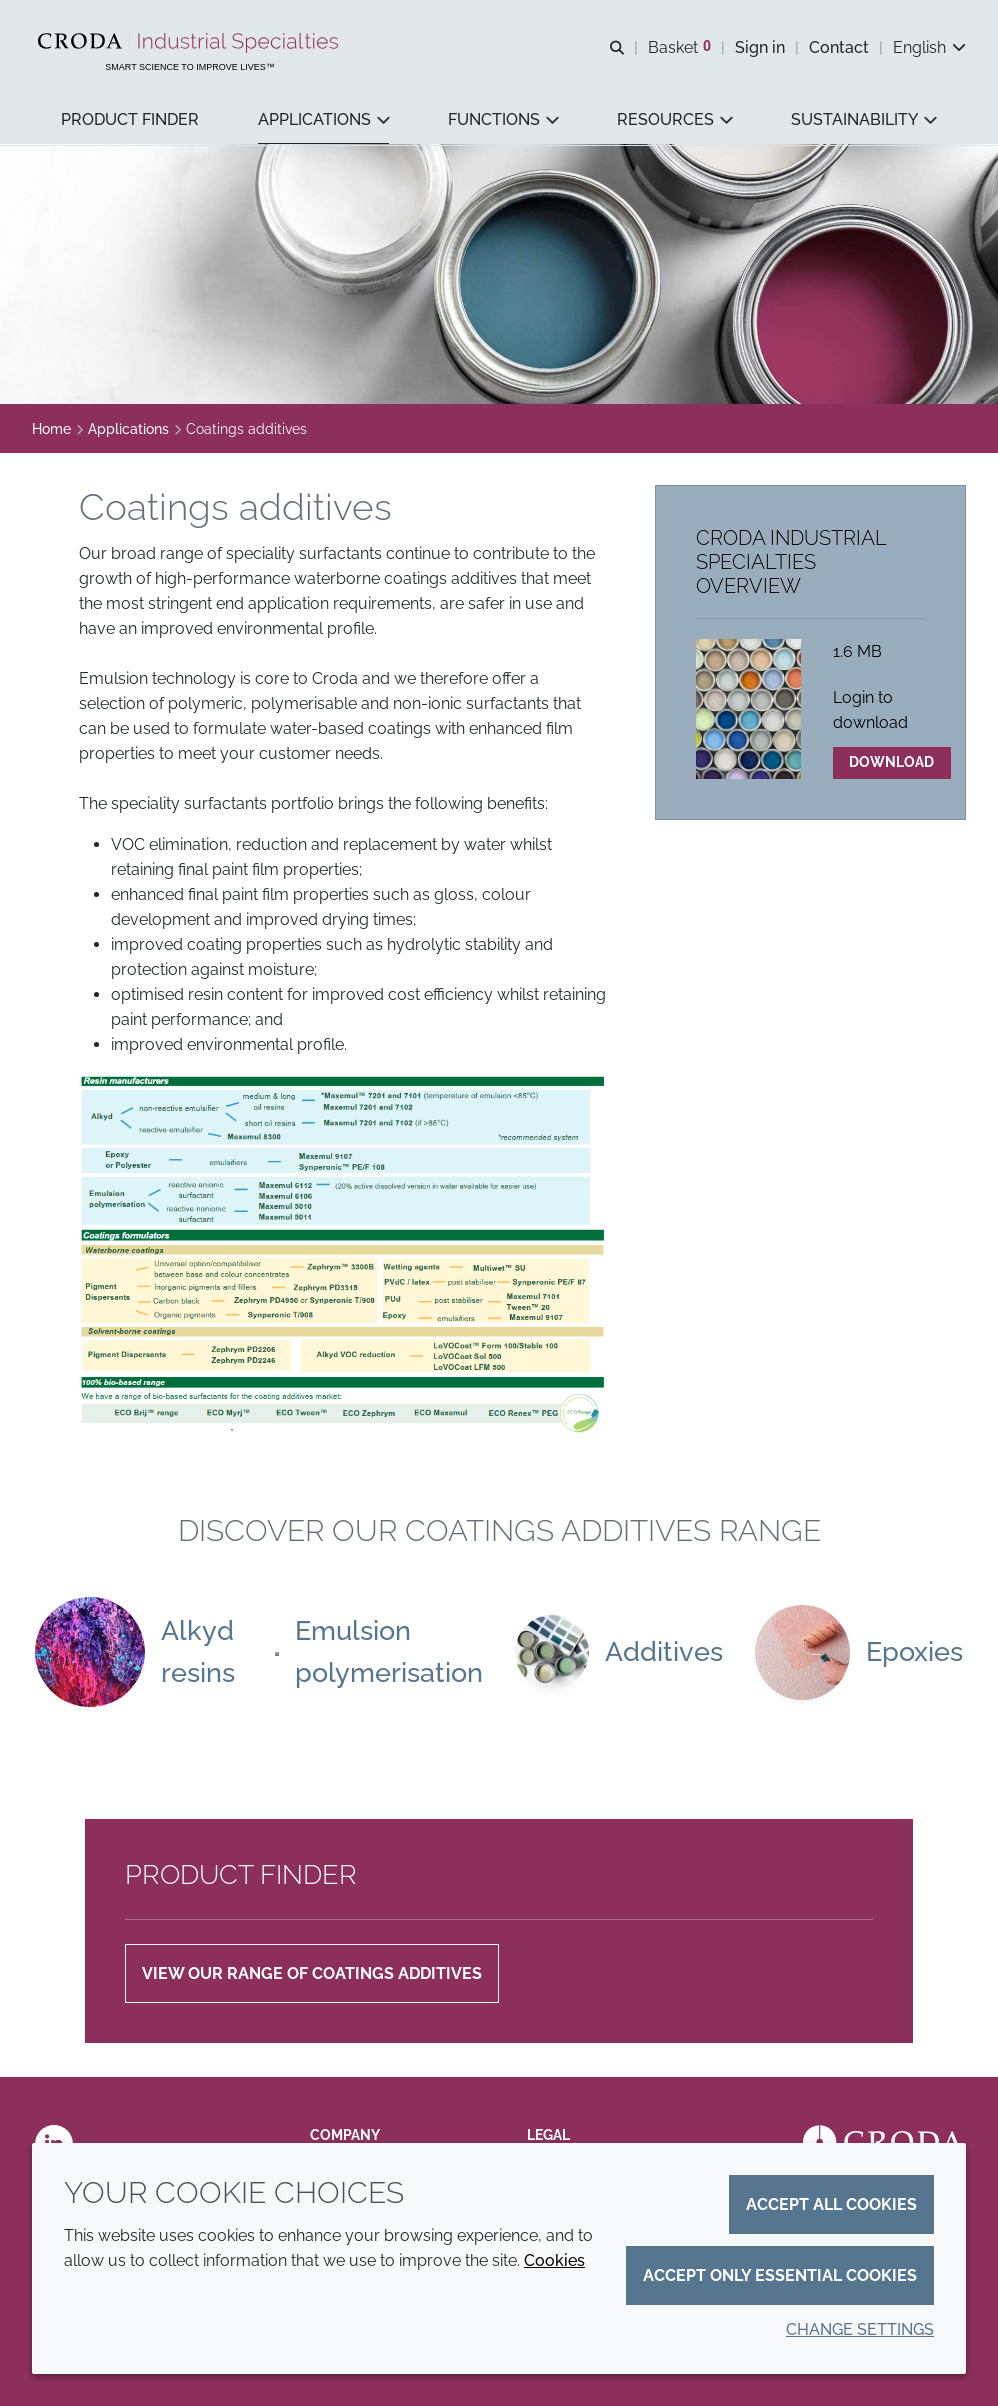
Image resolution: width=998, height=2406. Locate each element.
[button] (131, 120)
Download (891, 764)
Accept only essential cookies (780, 2275)
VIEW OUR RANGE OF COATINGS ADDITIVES (312, 1976)
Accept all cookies (831, 2204)
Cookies (554, 2260)
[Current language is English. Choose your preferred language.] (929, 47)
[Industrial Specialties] (190, 43)
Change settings (860, 2329)
